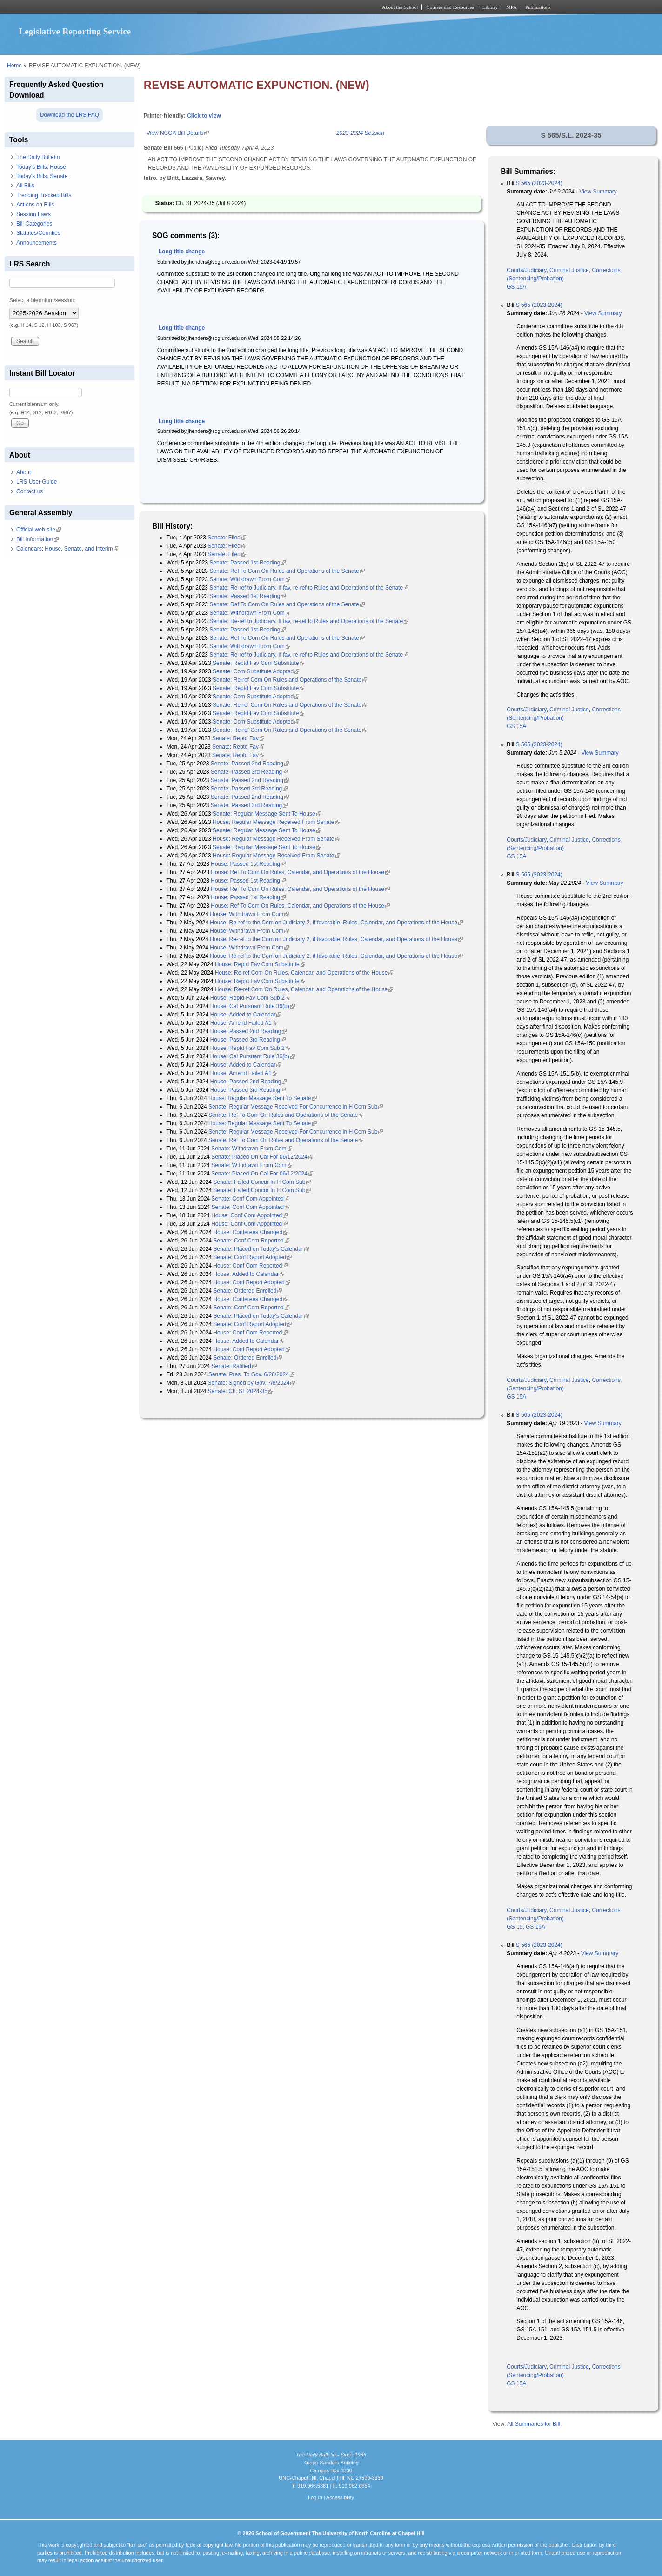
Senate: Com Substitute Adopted (256, 671)
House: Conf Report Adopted (251, 1282)
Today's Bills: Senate (41, 176)
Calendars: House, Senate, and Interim (67, 548)
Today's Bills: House (41, 167)
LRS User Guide (36, 481)
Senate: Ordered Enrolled (247, 1291)
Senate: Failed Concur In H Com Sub (262, 1182)
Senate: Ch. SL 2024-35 (240, 1391)
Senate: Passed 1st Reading (247, 562)
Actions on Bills (35, 204)
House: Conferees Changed (250, 1232)
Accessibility (340, 2497)
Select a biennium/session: (42, 300)
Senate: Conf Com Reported (251, 1240)
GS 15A (516, 287)
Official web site (38, 529)
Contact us (29, 491)
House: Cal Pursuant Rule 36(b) (252, 1006)
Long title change (182, 251)
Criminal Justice (569, 270)
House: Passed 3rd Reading (248, 1039)
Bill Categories (34, 223)
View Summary (597, 191)
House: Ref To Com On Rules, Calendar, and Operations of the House (300, 872)
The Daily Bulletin (38, 157)
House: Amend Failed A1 (243, 1023)
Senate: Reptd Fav (238, 738)
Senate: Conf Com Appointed (250, 1198)
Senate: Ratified (234, 1366)
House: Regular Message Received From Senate (276, 822)
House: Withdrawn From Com (249, 914)
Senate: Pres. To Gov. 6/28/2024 (251, 1374)
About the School (400, 7)
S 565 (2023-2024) (539, 183)
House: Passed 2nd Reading (248, 1031)
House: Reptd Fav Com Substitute (260, 964)
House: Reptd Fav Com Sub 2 (250, 998)
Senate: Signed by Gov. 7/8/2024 (251, 1383)
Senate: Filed (226, 537)
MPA (511, 7)
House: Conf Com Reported (250, 1265)
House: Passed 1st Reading (248, 864)
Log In (315, 2497)
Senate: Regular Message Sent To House (267, 813)
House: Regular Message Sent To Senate (262, 1098)
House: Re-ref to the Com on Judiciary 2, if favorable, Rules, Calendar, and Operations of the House (336, 922)
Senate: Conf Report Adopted (252, 1257)
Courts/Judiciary (526, 270)
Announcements (36, 242)
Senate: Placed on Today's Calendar (261, 1249)
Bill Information (37, 539)
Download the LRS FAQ (69, 115)
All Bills (25, 185)
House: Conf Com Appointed (249, 1215)
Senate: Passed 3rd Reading (249, 772)
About (23, 472)
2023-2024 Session (360, 133)
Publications (538, 7)
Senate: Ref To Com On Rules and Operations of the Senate (286, 571)
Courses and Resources (450, 7)
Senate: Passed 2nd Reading (250, 763)
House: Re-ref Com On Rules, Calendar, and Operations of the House (304, 972)
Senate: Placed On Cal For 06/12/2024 (262, 1157)
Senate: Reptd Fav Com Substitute (258, 663)
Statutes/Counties (38, 233)
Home (14, 65)
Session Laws (33, 214)
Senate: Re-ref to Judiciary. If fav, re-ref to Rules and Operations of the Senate (308, 587)
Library (490, 7)
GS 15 (514, 1927)
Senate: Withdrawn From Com (249, 579)
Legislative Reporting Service (75, 31)
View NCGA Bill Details (178, 133)
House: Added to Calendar (245, 1014)
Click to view (204, 116)
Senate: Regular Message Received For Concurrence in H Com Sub (295, 1106)
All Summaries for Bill (533, 2424)
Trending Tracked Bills (43, 195)
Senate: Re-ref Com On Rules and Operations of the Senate (290, 680)
